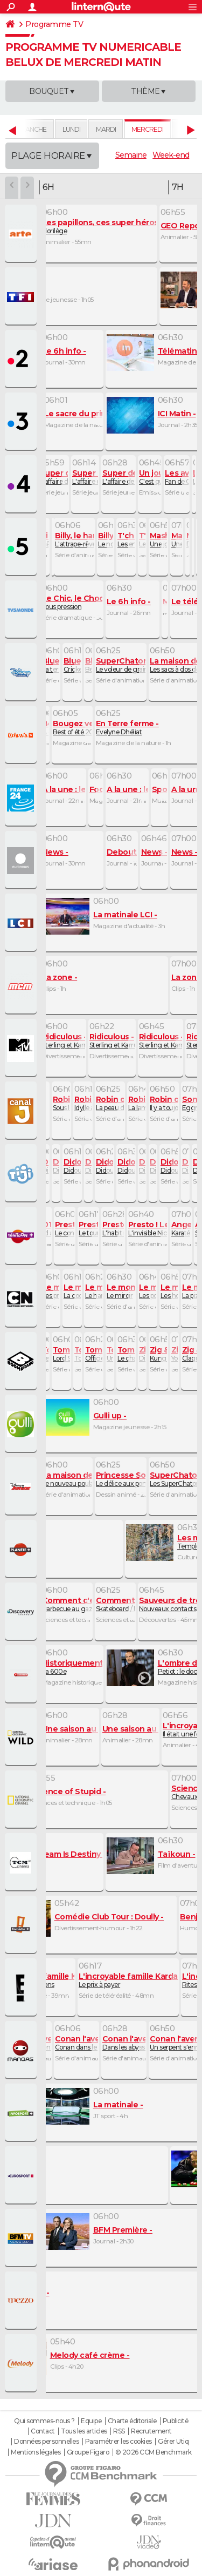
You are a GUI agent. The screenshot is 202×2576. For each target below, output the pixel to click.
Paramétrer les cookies (118, 2441)
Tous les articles (84, 2431)
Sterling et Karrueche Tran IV (85, 1041)
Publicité (176, 2421)
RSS (119, 2431)
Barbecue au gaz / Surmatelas (86, 1604)
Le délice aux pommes (129, 1479)
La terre (55, 665)
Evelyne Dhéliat (127, 727)
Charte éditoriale (132, 2421)
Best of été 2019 (79, 727)
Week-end (170, 155)
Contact (43, 2431)
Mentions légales (35, 2452)
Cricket (77, 665)
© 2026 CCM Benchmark (153, 2452)
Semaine (131, 155)
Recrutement (151, 2431)
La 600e (87, 1667)
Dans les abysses (140, 2043)
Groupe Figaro (88, 2452)
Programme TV (54, 24)
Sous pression (91, 602)
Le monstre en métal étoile (47, 2043)
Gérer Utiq (173, 2441)
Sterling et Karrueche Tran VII (132, 1041)
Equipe (91, 2421)
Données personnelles (46, 2441)
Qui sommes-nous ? (44, 2421)
